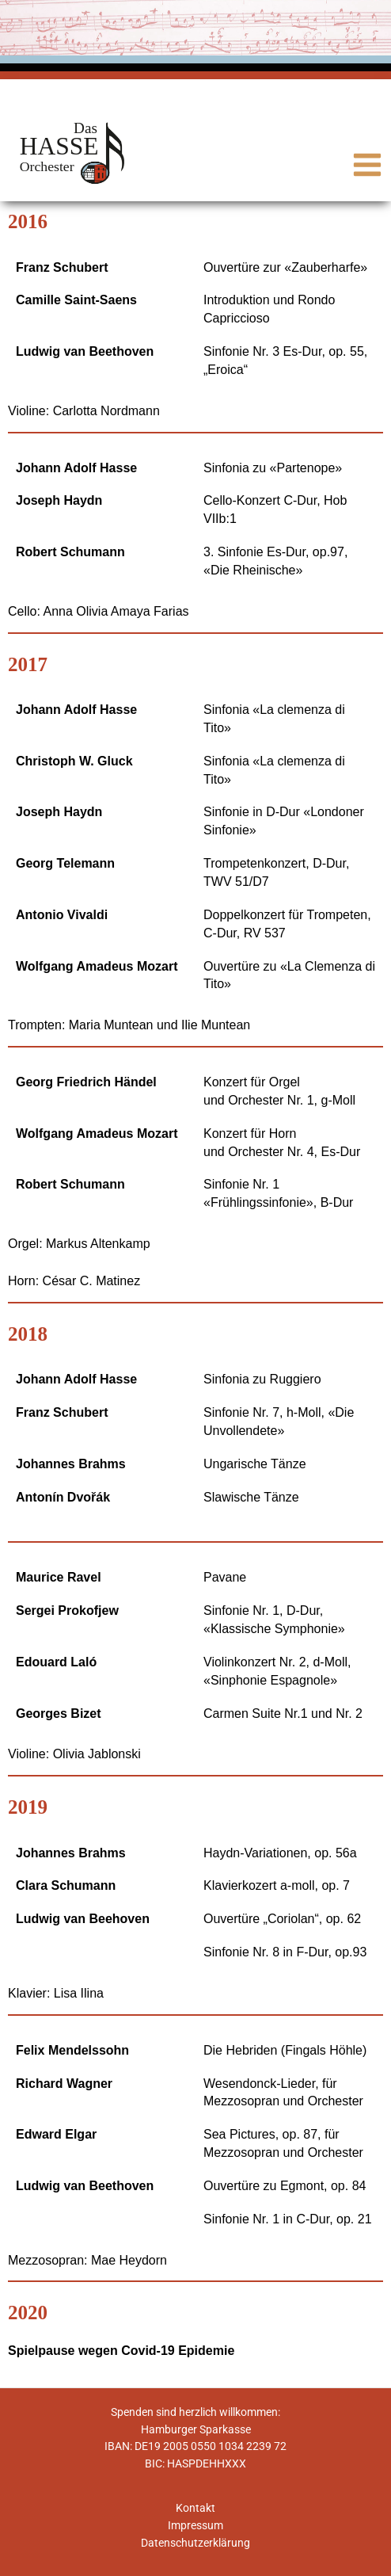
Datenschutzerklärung (195, 2542)
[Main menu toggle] (368, 165)
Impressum (195, 2525)
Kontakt (195, 2508)
